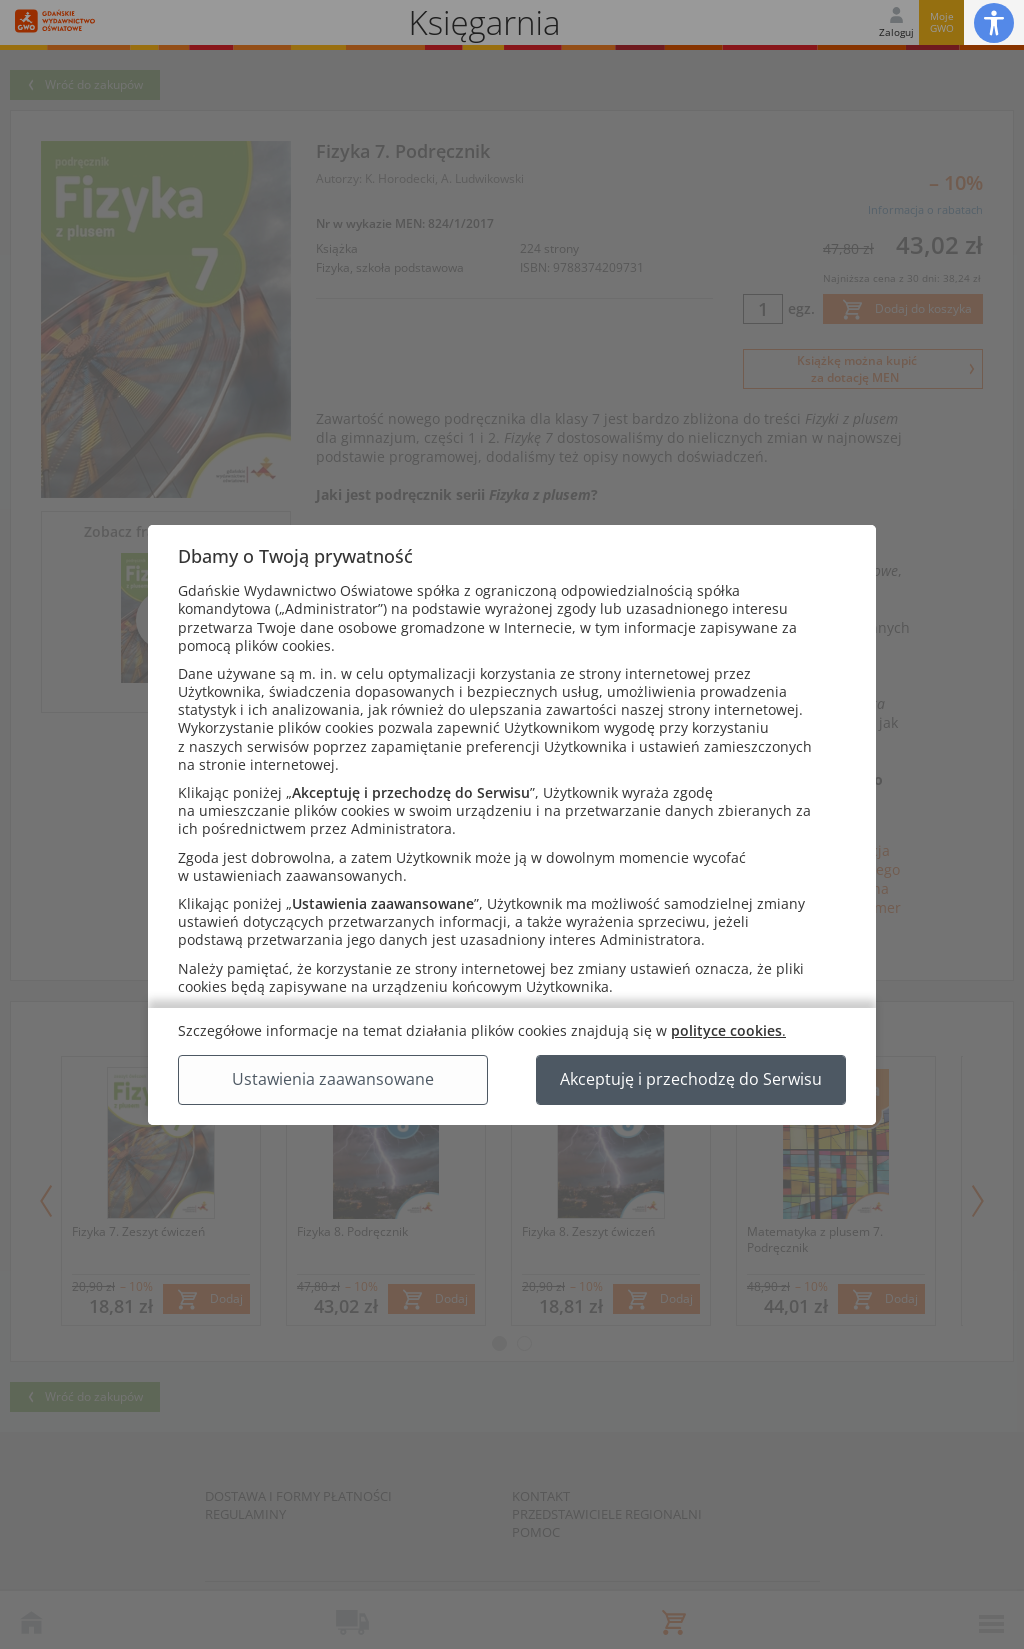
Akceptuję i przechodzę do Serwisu (691, 1079)
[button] (994, 22)
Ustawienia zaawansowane (333, 1079)
